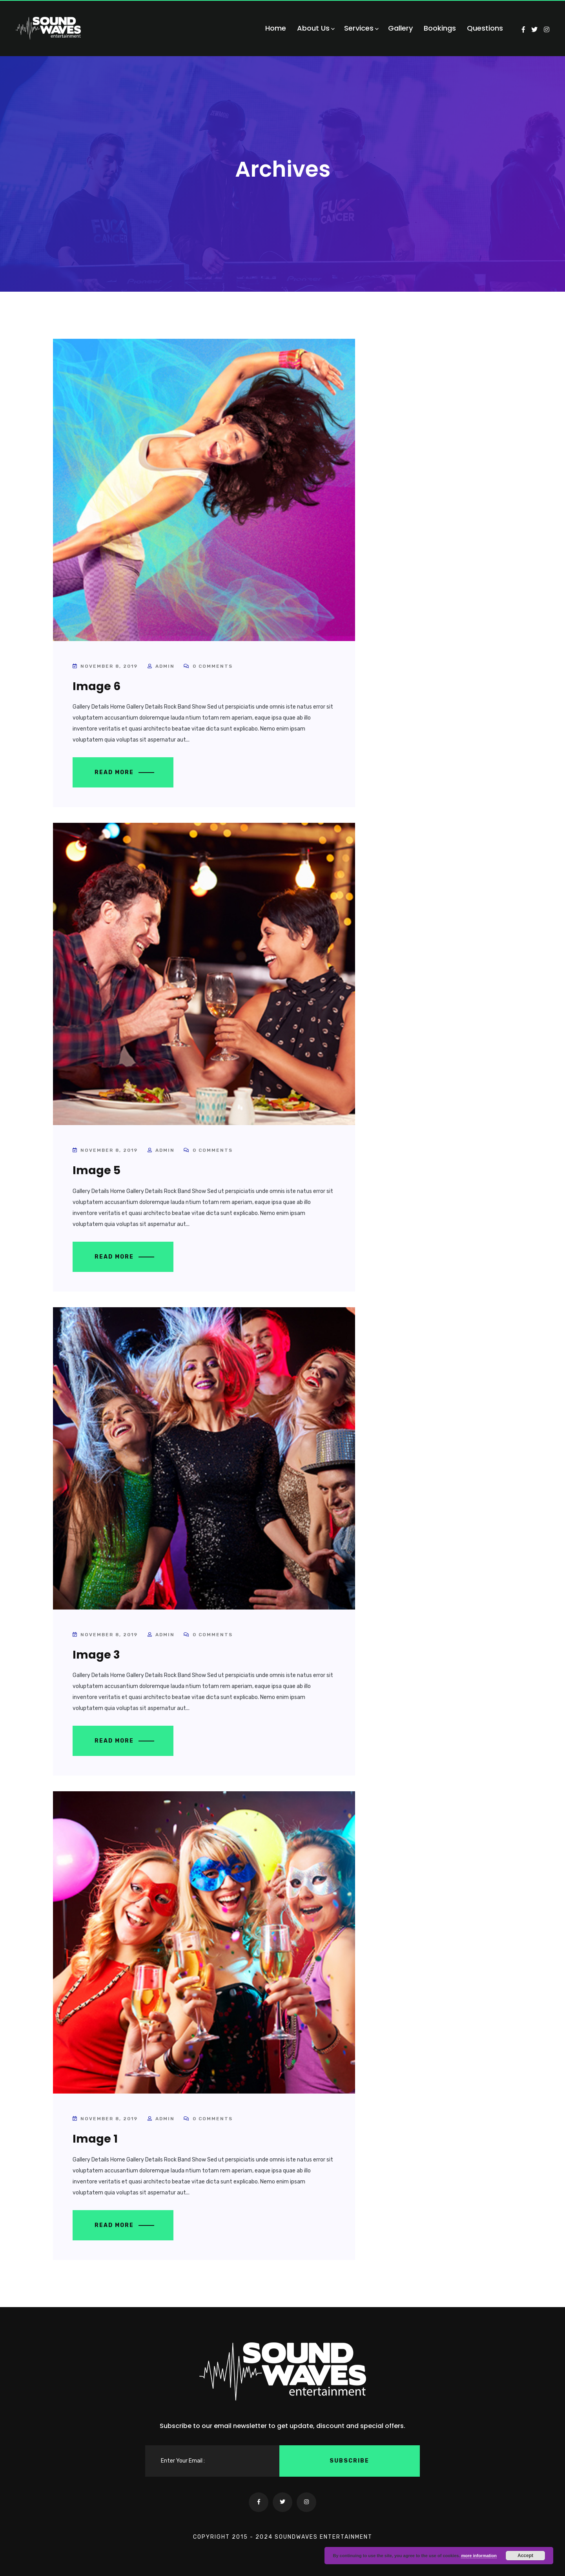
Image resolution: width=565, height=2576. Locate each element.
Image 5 (96, 1170)
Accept (525, 2555)
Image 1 (95, 2139)
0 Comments (208, 666)
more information (478, 2555)
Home (275, 28)
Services (360, 28)
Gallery (400, 28)
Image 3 (96, 1655)
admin (165, 666)
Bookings (440, 28)
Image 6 (96, 686)
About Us (315, 28)
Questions (485, 28)
